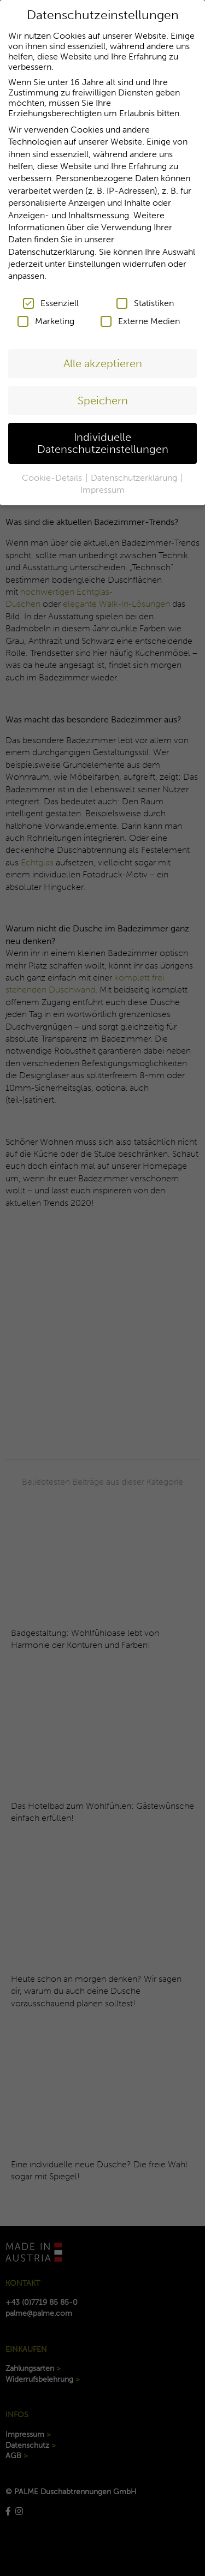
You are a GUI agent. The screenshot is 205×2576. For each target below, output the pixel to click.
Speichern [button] (103, 396)
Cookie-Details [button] (53, 473)
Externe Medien (140, 317)
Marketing (45, 317)
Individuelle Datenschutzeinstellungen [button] (102, 439)
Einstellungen (94, 260)
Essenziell (51, 299)
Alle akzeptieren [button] (102, 359)
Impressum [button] (102, 486)
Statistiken (145, 299)
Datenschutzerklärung (51, 247)
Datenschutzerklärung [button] (135, 473)
